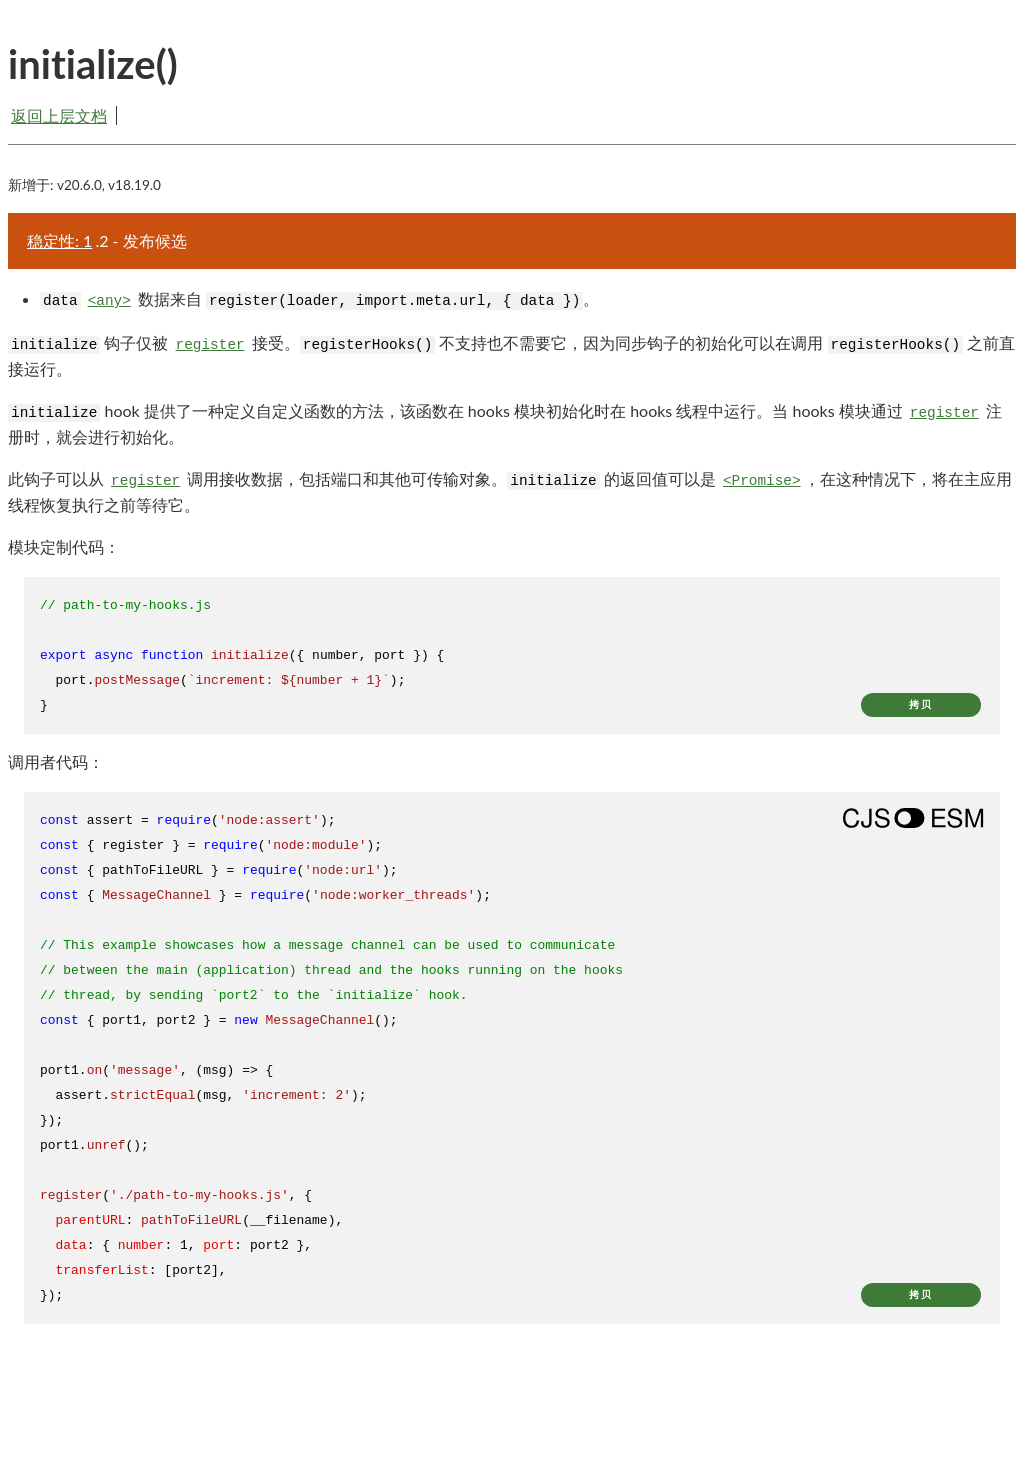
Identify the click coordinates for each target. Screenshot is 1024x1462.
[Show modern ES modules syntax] (913, 818)
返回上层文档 (59, 115)
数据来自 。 (319, 299)
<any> (109, 301)
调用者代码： (56, 761)
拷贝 (921, 704)
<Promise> (762, 481)
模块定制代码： (64, 546)
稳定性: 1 (59, 240)
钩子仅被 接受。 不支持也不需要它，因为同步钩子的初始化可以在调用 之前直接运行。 (511, 355)
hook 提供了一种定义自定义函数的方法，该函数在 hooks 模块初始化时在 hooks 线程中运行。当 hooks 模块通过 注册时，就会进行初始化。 (505, 423)
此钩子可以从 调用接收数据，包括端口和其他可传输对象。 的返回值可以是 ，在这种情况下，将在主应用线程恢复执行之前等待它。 (510, 491)
